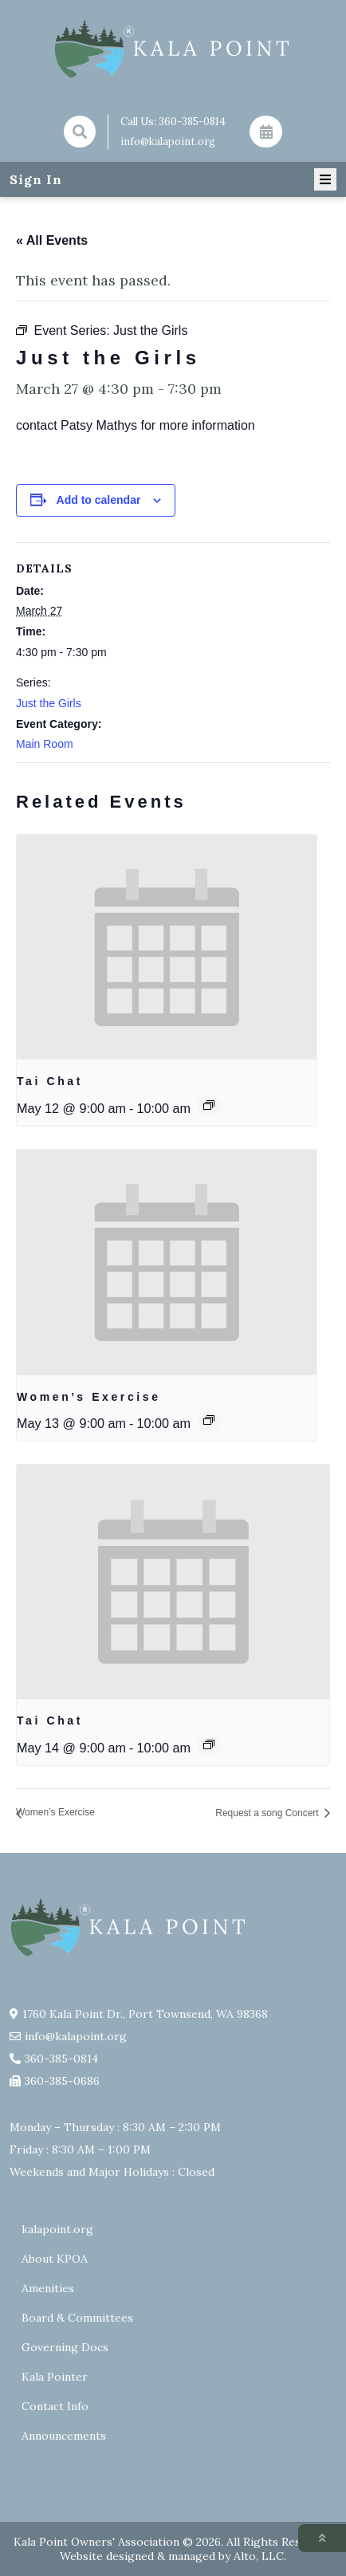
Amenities (48, 2288)
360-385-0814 (192, 121)
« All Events (52, 240)
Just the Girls (48, 703)
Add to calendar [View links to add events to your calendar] (99, 500)
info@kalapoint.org (167, 141)
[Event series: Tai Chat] (208, 1105)
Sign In (36, 179)
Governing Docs (65, 2347)
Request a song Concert (268, 1813)
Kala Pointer (55, 2377)
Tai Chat (50, 1081)
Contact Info (55, 2406)
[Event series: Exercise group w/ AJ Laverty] (208, 1420)
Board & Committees (77, 2318)
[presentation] (167, 947)
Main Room (44, 743)
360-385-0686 (62, 2081)
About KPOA (55, 2259)
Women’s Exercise (89, 1396)
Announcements (64, 2436)
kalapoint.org (57, 2229)
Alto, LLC (259, 2556)
